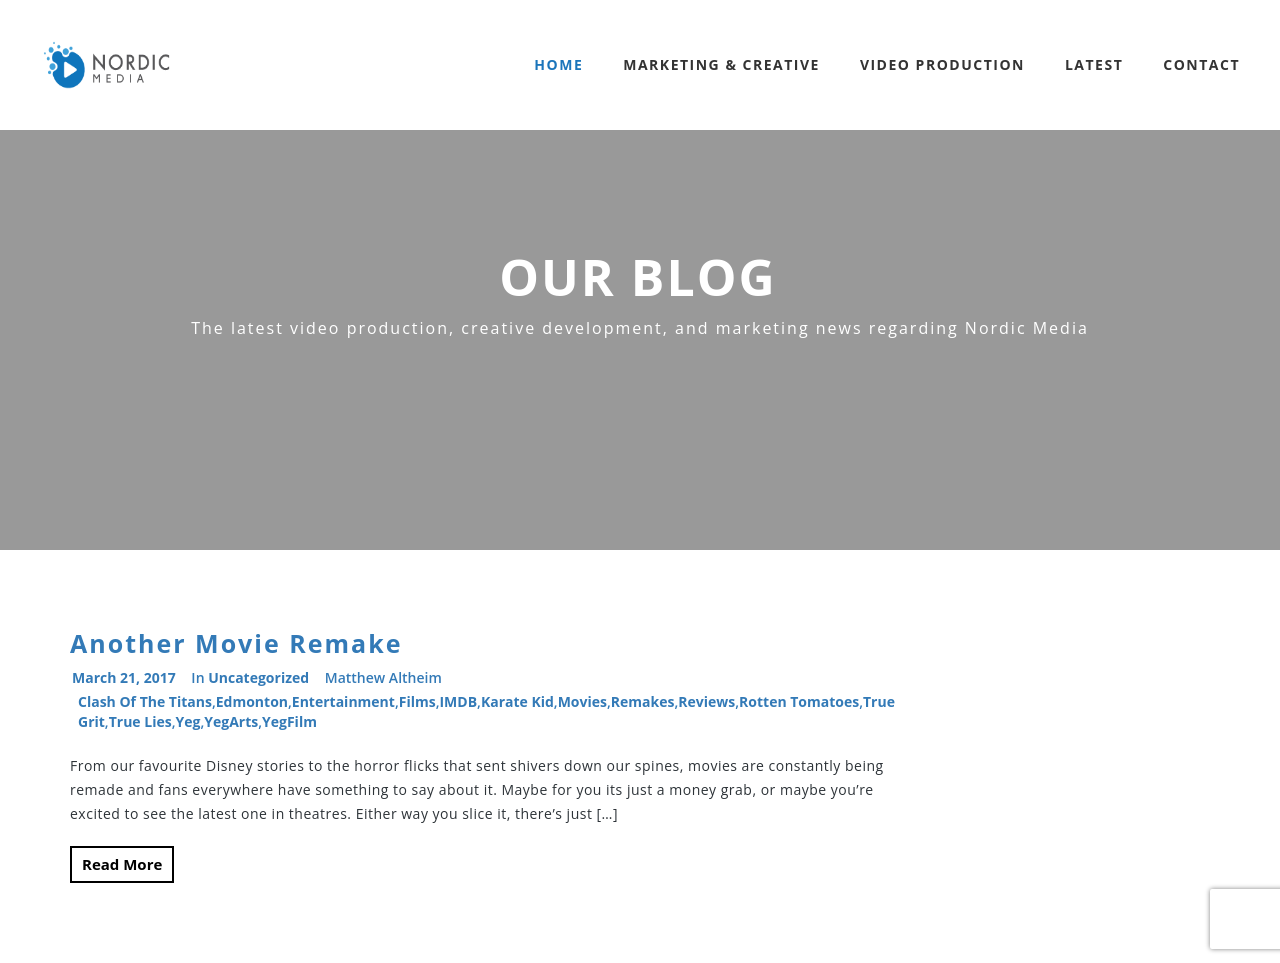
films (417, 701)
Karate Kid (517, 701)
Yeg (187, 721)
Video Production (942, 64)
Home (558, 64)
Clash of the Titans (145, 701)
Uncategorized (258, 677)
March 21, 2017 (124, 677)
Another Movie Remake (236, 643)
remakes (643, 701)
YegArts (231, 721)
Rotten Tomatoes (799, 701)
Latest (1094, 64)
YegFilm (289, 721)
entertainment (343, 701)
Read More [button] (122, 864)
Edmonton (252, 701)
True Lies (140, 721)
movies (582, 701)
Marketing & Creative (721, 64)
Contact (1201, 64)
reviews (706, 701)
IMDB (458, 701)
